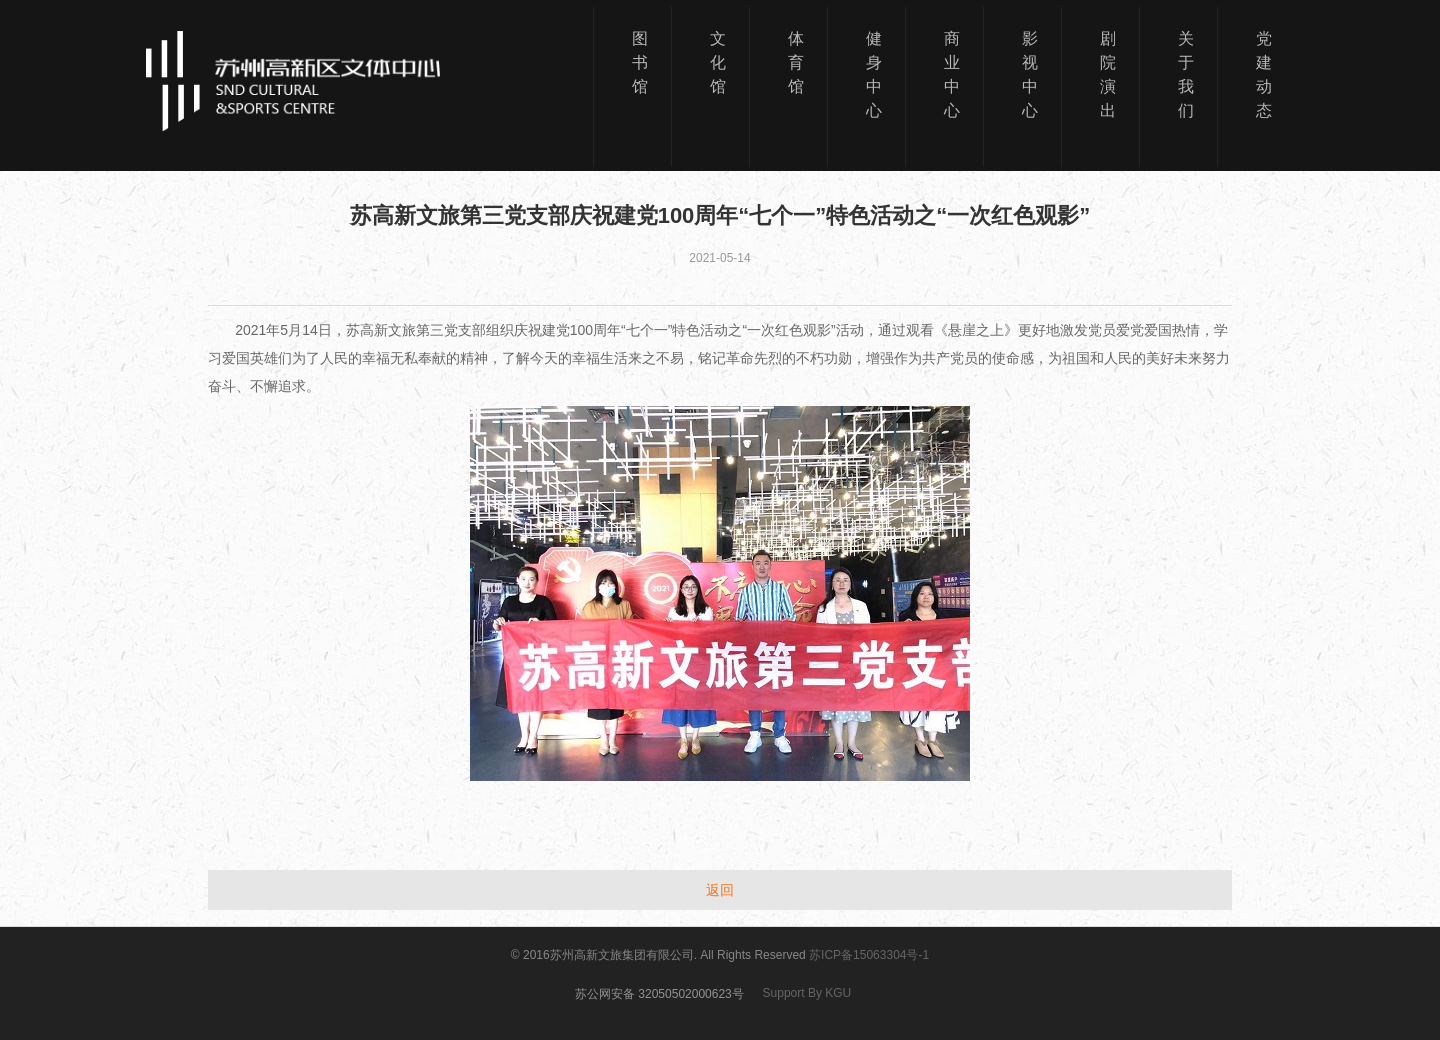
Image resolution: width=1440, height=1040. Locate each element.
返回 (720, 890)
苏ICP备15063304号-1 (869, 955)
